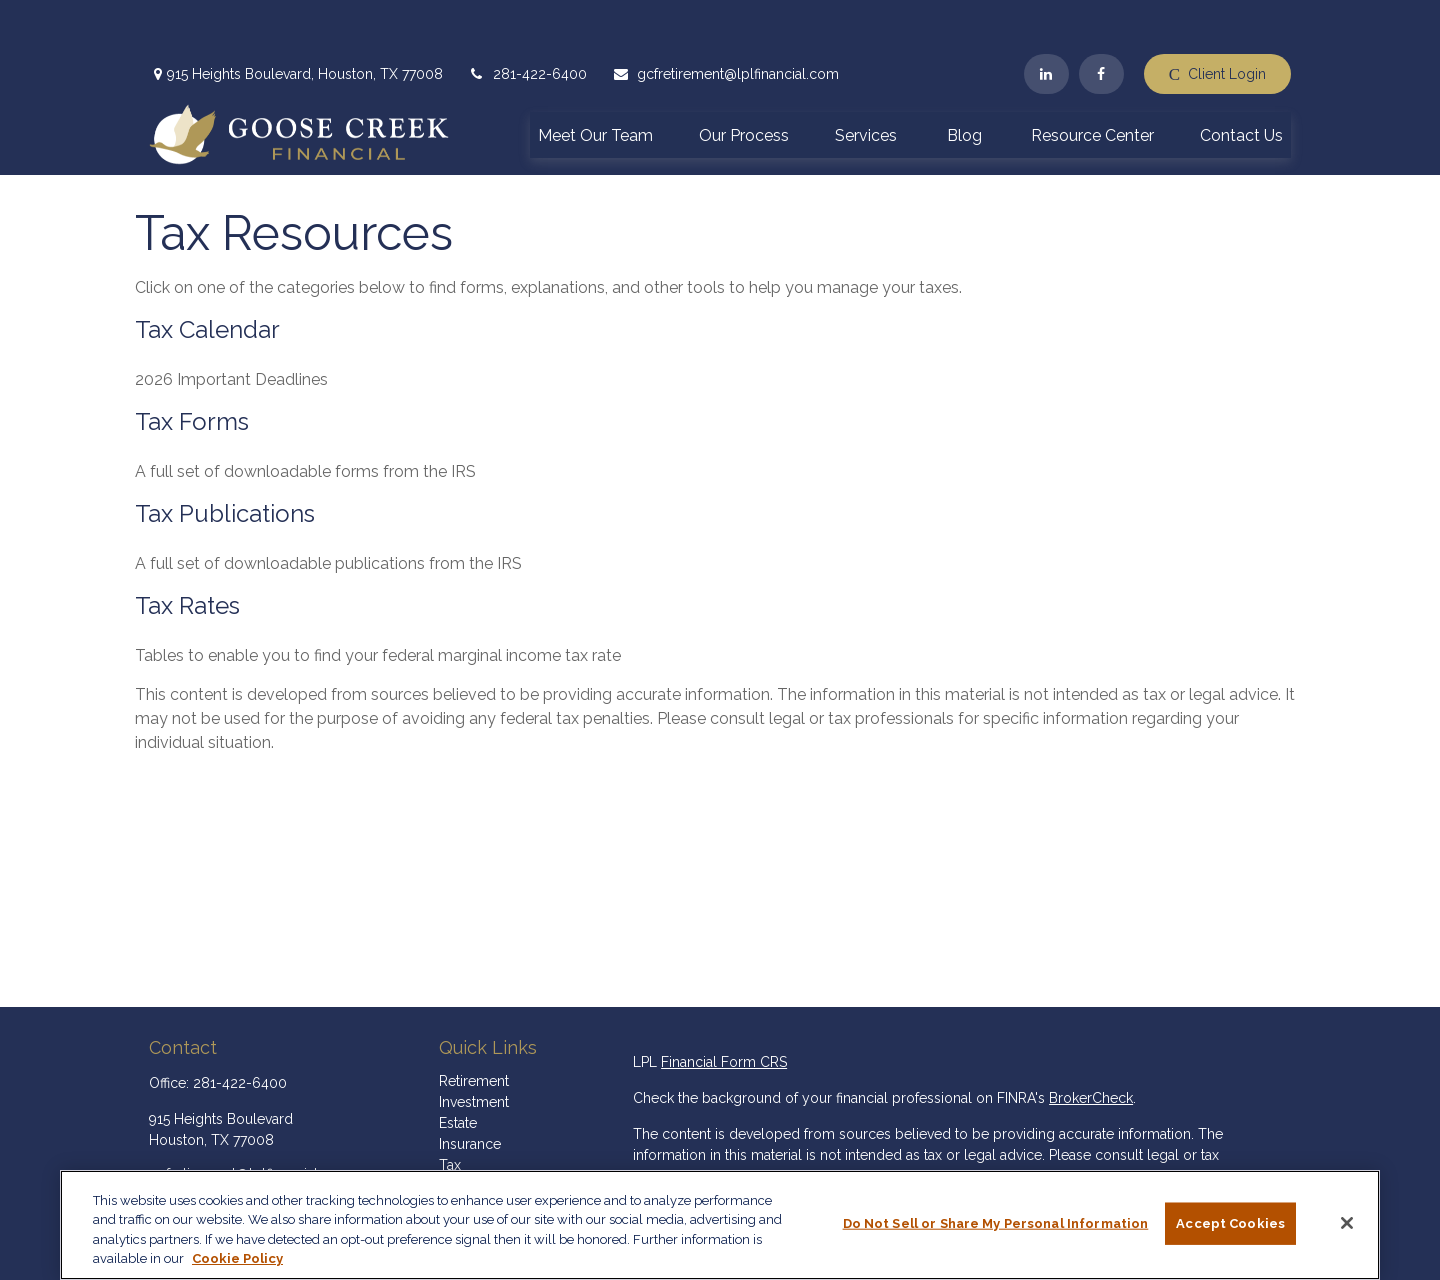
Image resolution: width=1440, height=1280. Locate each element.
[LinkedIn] (1046, 20)
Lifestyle (466, 1153)
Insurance (470, 1090)
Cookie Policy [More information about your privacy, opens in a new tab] (237, 1258)
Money (461, 1132)
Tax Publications (225, 459)
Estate (458, 1069)
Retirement (474, 1027)
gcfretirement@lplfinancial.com (725, 20)
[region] (720, 1225)
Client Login (1217, 20)
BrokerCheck (1091, 1044)
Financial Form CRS (724, 1008)
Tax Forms (192, 367)
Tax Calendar (207, 275)
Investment (474, 1048)
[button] (595, 80)
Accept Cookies (1230, 1223)
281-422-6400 (527, 20)
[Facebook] (1101, 20)
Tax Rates (187, 551)
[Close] (1347, 1223)
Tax (450, 1111)
